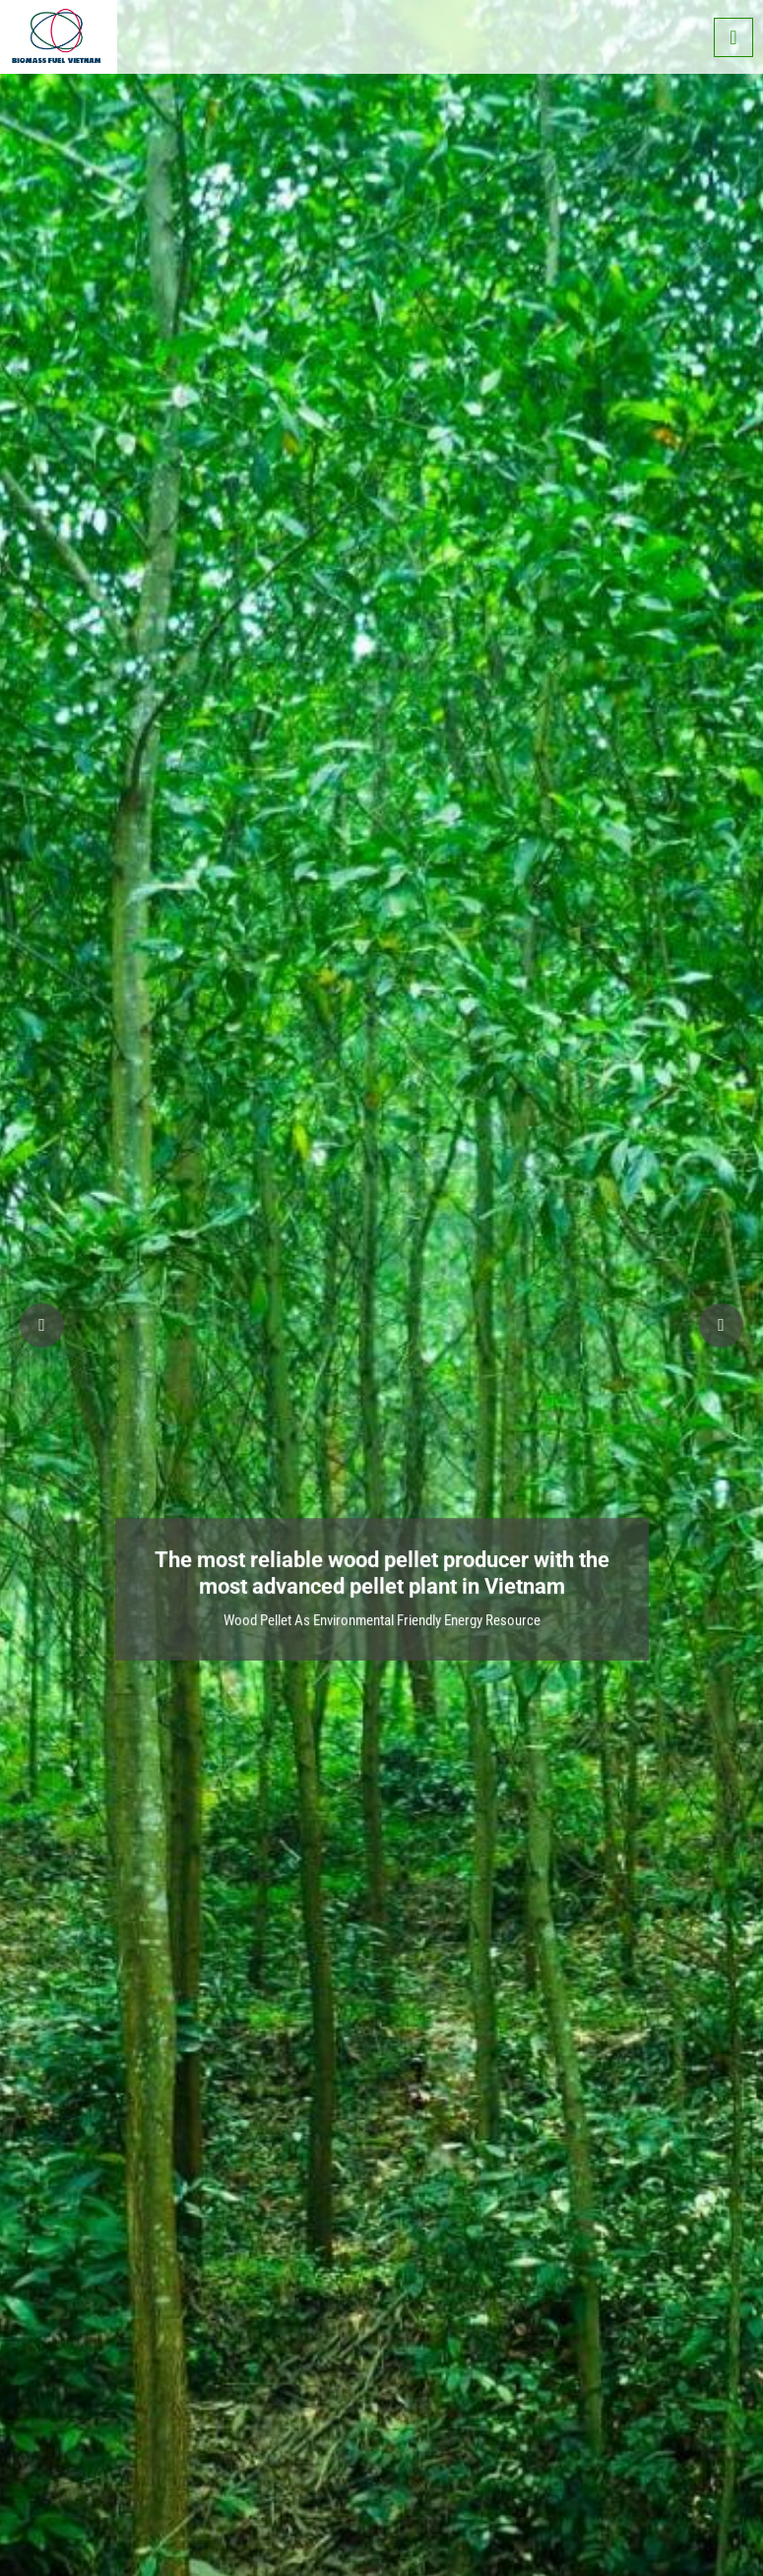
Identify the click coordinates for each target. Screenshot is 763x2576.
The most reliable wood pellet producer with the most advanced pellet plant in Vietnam (382, 1562)
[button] (721, 1325)
